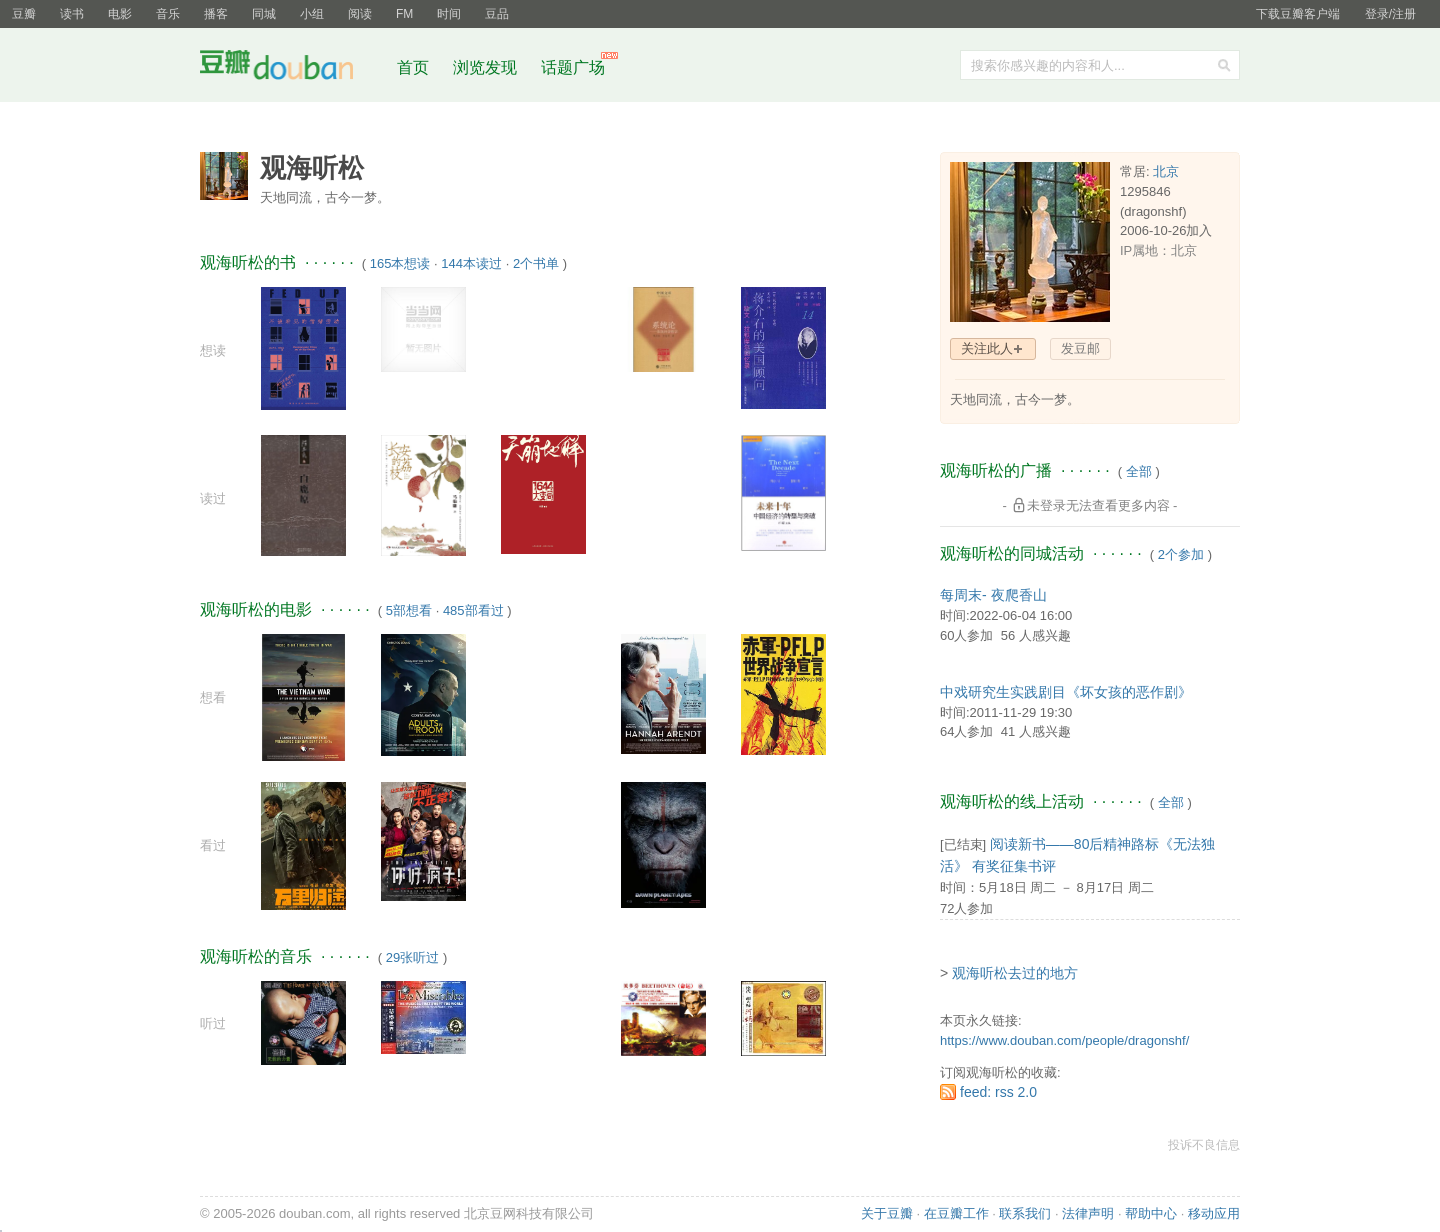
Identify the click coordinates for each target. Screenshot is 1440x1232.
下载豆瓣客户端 (1298, 14)
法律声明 (1088, 1213)
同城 (264, 14)
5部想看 (409, 610)
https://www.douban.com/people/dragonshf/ (1064, 1040)
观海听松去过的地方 (1015, 973)
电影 (120, 14)
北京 (1166, 171)
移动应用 (1214, 1213)
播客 (216, 14)
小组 (312, 14)
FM (404, 14)
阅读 (360, 14)
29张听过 (412, 957)
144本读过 (471, 263)
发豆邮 (1080, 348)
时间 (449, 14)
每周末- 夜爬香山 (993, 595)
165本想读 (400, 263)
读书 (72, 14)
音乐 (168, 14)
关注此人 (987, 348)
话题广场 (573, 67)
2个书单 (536, 263)
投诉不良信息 (1204, 1145)
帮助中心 (1151, 1213)
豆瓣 (24, 14)
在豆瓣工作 (956, 1213)
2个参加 (1181, 554)
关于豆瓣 (887, 1213)
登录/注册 (1390, 14)
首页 (413, 67)
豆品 (497, 14)
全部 (1139, 471)
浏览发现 (487, 67)
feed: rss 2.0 (998, 1092)
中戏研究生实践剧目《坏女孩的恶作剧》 (1066, 692)
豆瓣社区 (292, 68)
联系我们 (1025, 1213)
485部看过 (473, 610)
